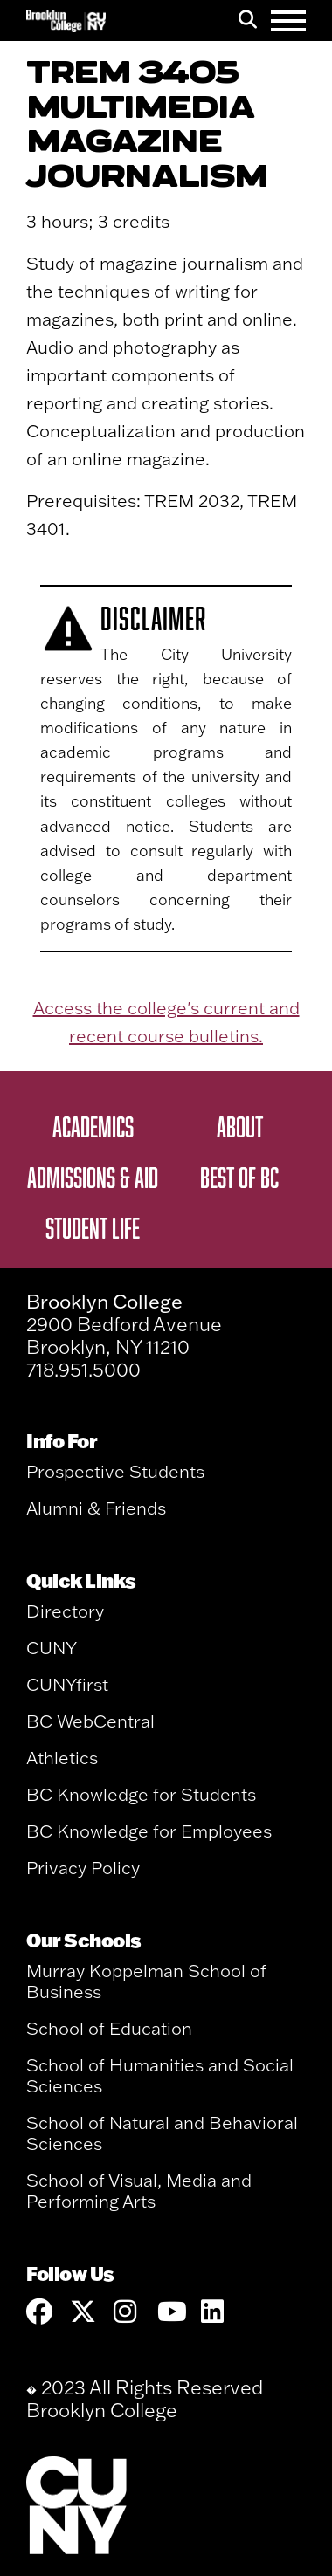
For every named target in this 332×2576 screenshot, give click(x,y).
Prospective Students (115, 1471)
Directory (65, 1611)
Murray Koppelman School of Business (146, 1981)
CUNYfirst (67, 1684)
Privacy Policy (83, 1868)
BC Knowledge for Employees (149, 1831)
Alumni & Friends (96, 1508)
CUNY (51, 1648)
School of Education (109, 2028)
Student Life (92, 1227)
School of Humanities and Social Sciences (160, 2075)
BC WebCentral (90, 1721)
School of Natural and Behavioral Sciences (162, 2133)
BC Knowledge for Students (141, 1794)
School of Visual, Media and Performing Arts (139, 2190)
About (240, 1126)
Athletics (62, 1758)
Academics (93, 1126)
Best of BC (239, 1176)
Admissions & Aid (92, 1176)
